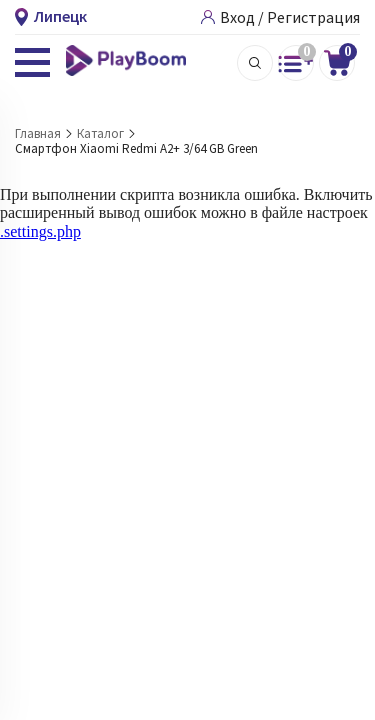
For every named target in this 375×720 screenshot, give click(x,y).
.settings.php (40, 231)
